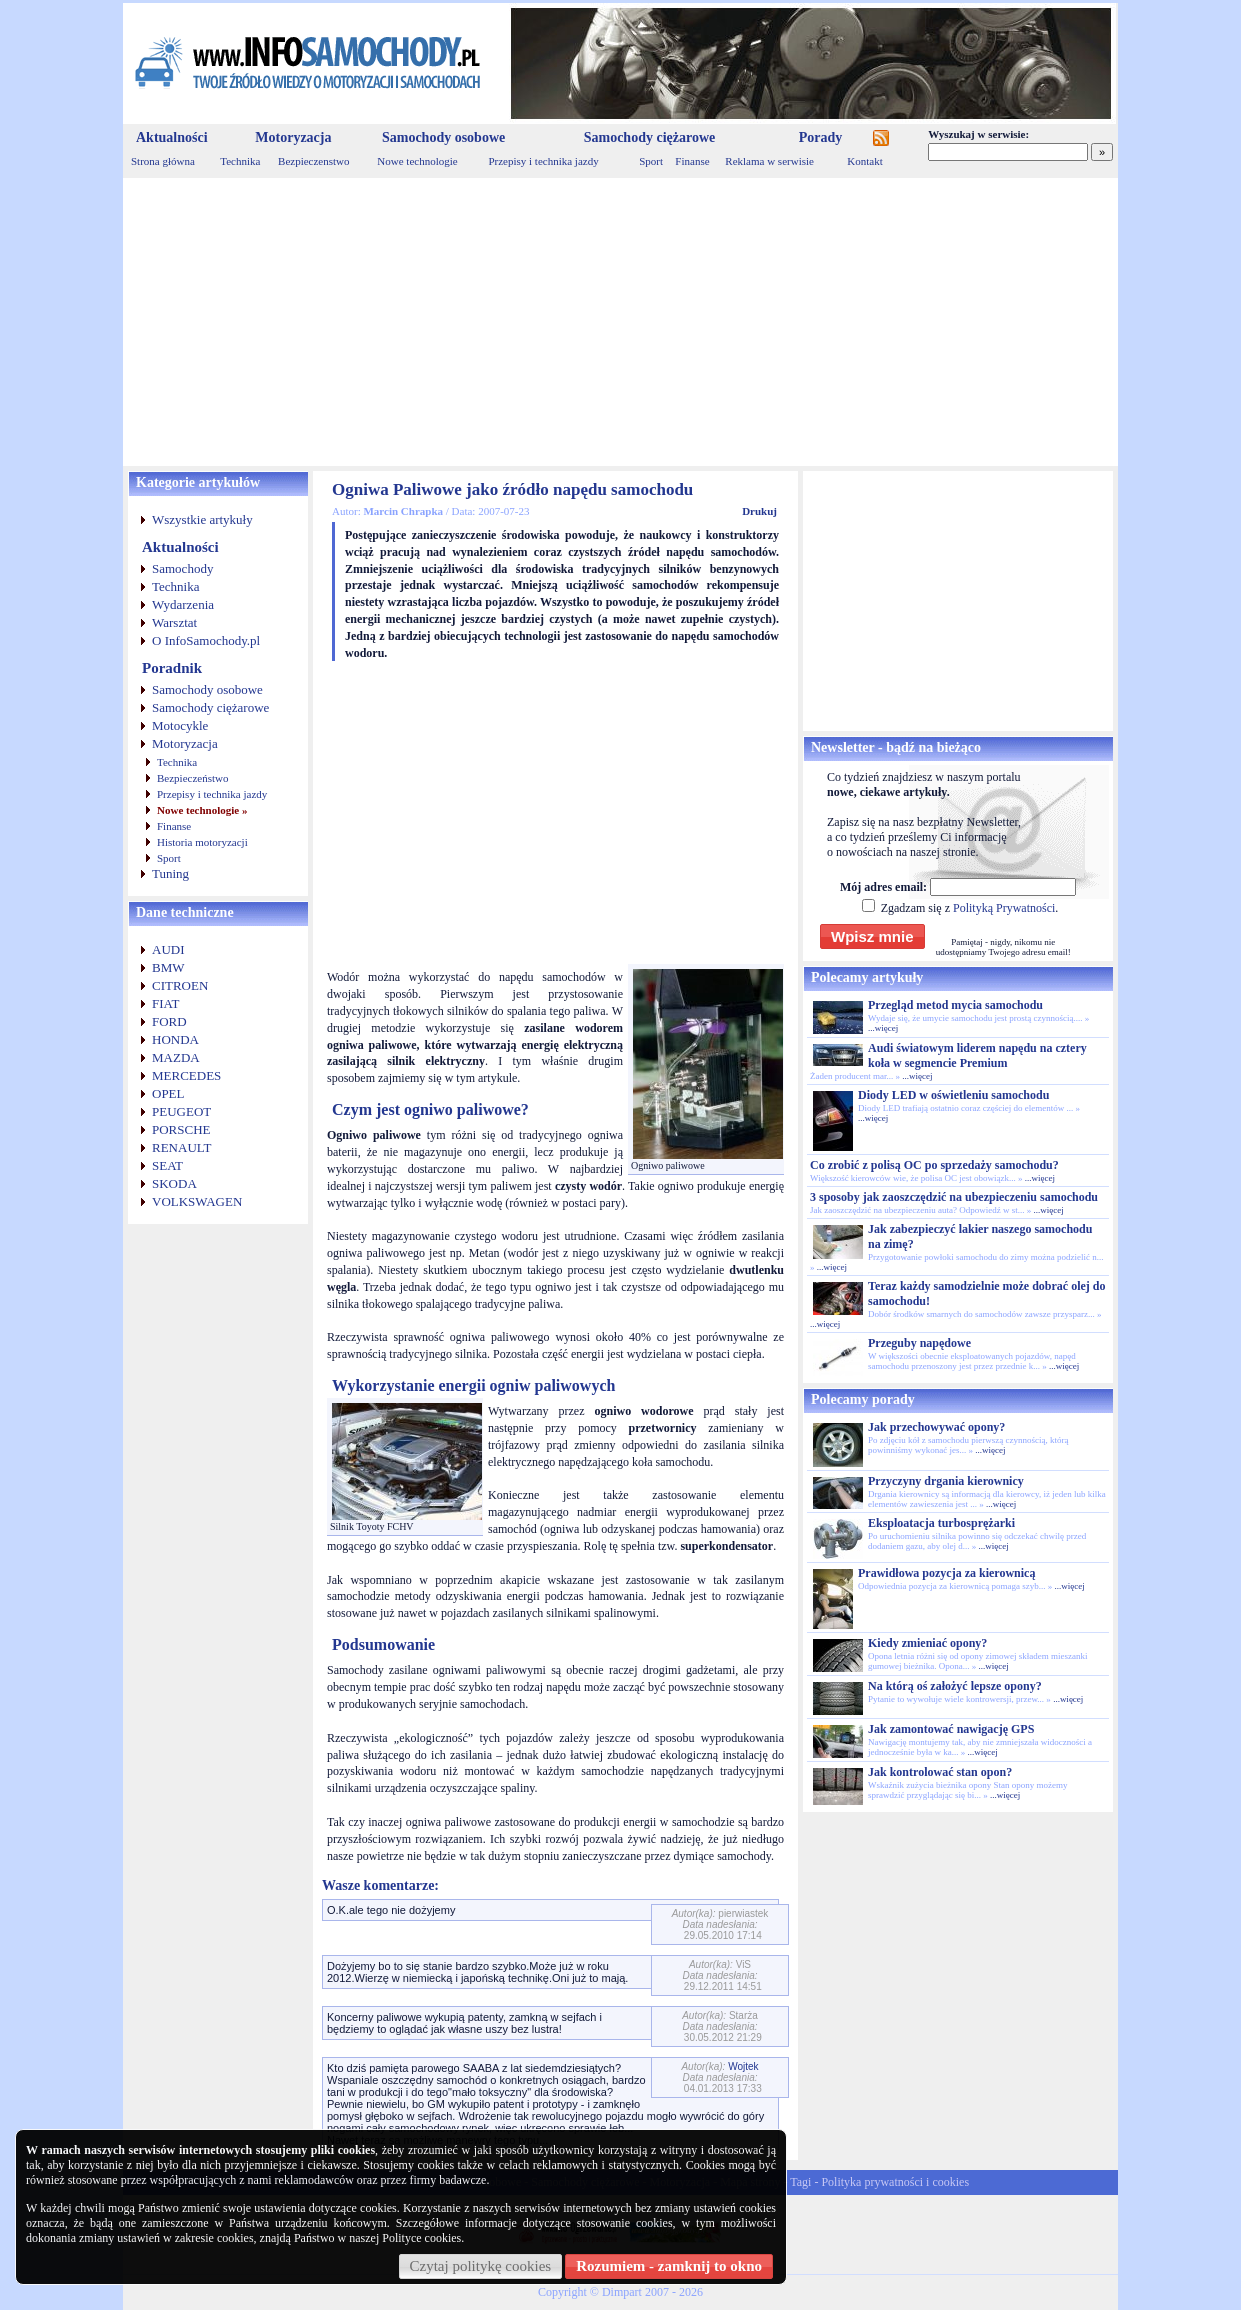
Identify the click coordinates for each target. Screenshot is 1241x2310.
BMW (168, 967)
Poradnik (172, 668)
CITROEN (180, 985)
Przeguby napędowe (919, 1343)
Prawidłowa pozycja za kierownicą (946, 1573)
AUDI (168, 949)
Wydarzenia (183, 604)
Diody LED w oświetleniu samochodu (953, 1095)
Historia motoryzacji (202, 842)
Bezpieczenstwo (313, 161)
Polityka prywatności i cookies (895, 2182)
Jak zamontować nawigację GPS (951, 1729)
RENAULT (181, 1147)
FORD (169, 1021)
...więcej (883, 1028)
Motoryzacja (293, 137)
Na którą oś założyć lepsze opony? (955, 1686)
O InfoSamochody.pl (206, 640)
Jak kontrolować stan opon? (940, 1772)
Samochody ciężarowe (650, 137)
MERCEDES (186, 1075)
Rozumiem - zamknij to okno (669, 2266)
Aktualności (172, 137)
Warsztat (174, 622)
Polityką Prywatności (1004, 908)
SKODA (174, 1183)
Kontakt (864, 161)
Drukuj (759, 511)
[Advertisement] (620, 322)
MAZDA (176, 1057)
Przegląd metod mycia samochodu (955, 1005)
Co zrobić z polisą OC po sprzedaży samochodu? (934, 1165)
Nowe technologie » (202, 810)
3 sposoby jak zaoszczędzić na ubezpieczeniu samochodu (954, 1197)
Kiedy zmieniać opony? (927, 1643)
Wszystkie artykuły (202, 519)
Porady (821, 137)
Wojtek (743, 2066)
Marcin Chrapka (403, 511)
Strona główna (163, 161)
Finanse (692, 161)
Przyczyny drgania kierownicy (946, 1481)
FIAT (165, 1003)
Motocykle (180, 725)
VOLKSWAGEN (197, 1201)
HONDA (175, 1039)
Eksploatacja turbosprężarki (941, 1523)
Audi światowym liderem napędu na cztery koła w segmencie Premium (977, 1055)
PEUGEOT (181, 1111)
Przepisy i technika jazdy (543, 161)
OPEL (168, 1093)
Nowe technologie (417, 161)
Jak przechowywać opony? (936, 1427)
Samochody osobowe (443, 137)
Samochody (182, 568)
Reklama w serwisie (769, 161)
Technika (240, 161)
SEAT (167, 1165)
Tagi (800, 2182)
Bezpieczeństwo (192, 778)
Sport (651, 161)
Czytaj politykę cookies (481, 2266)
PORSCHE (181, 1129)
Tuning (170, 873)
